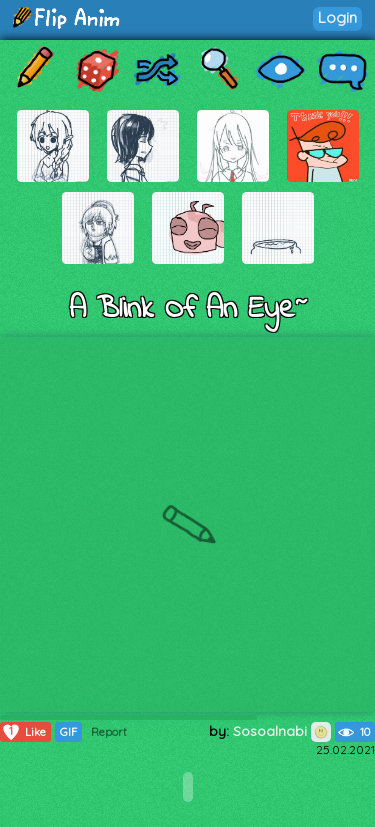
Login (337, 17)
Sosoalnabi (282, 731)
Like (23, 732)
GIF (68, 732)
